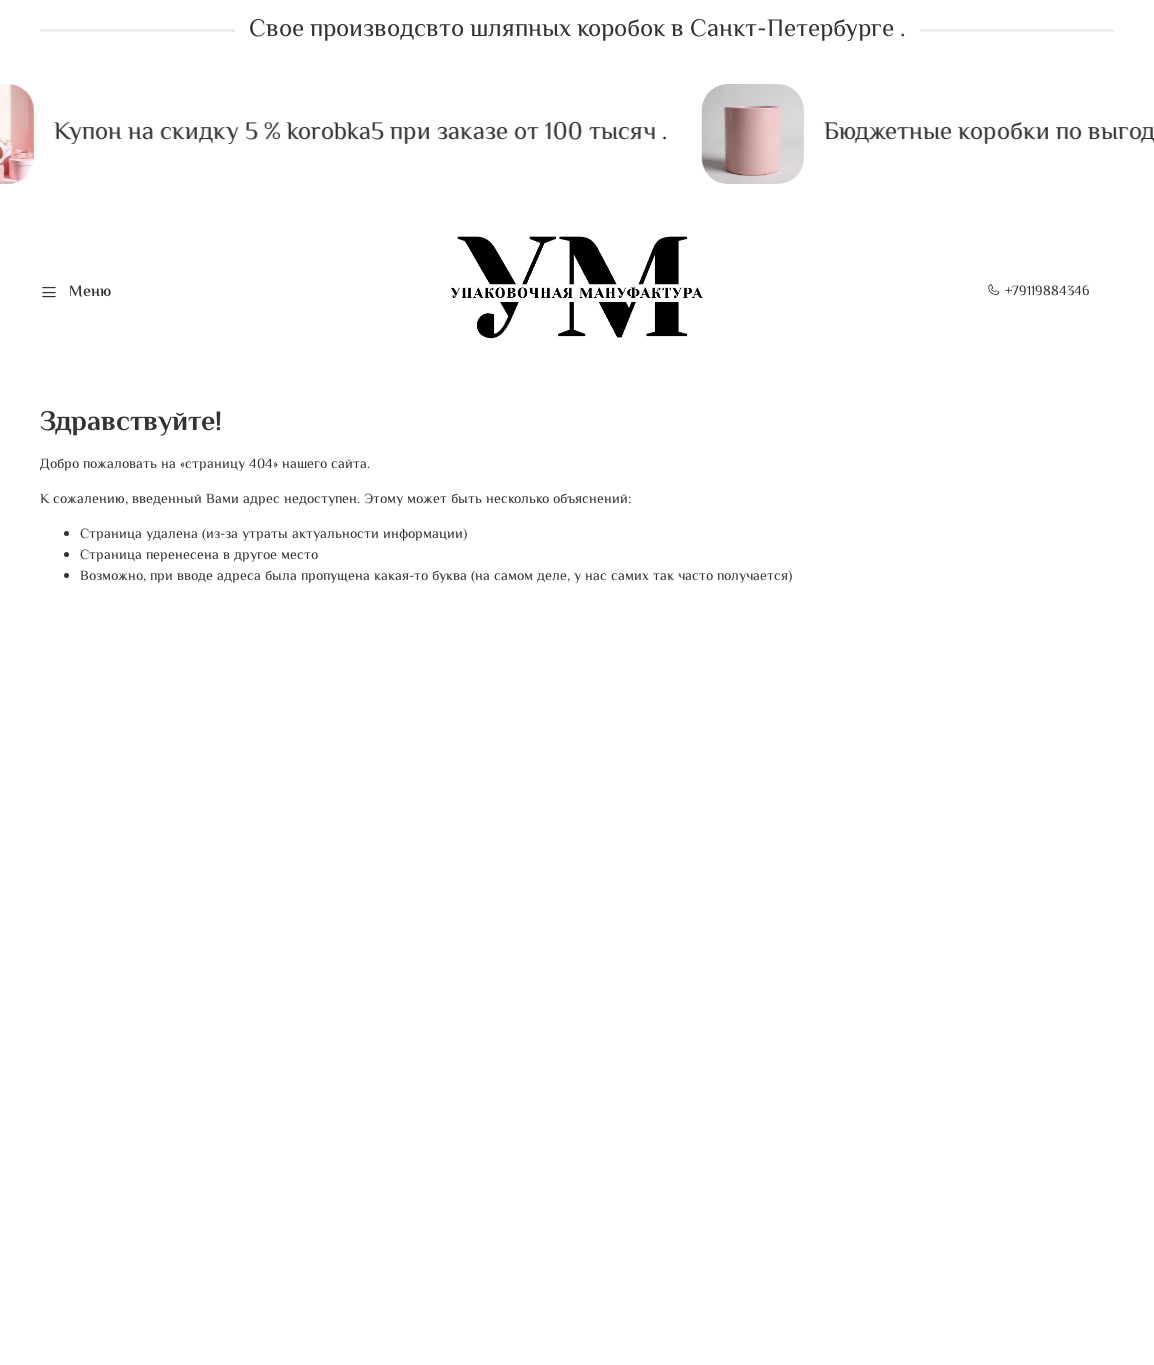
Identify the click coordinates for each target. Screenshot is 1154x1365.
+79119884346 (1038, 292)
